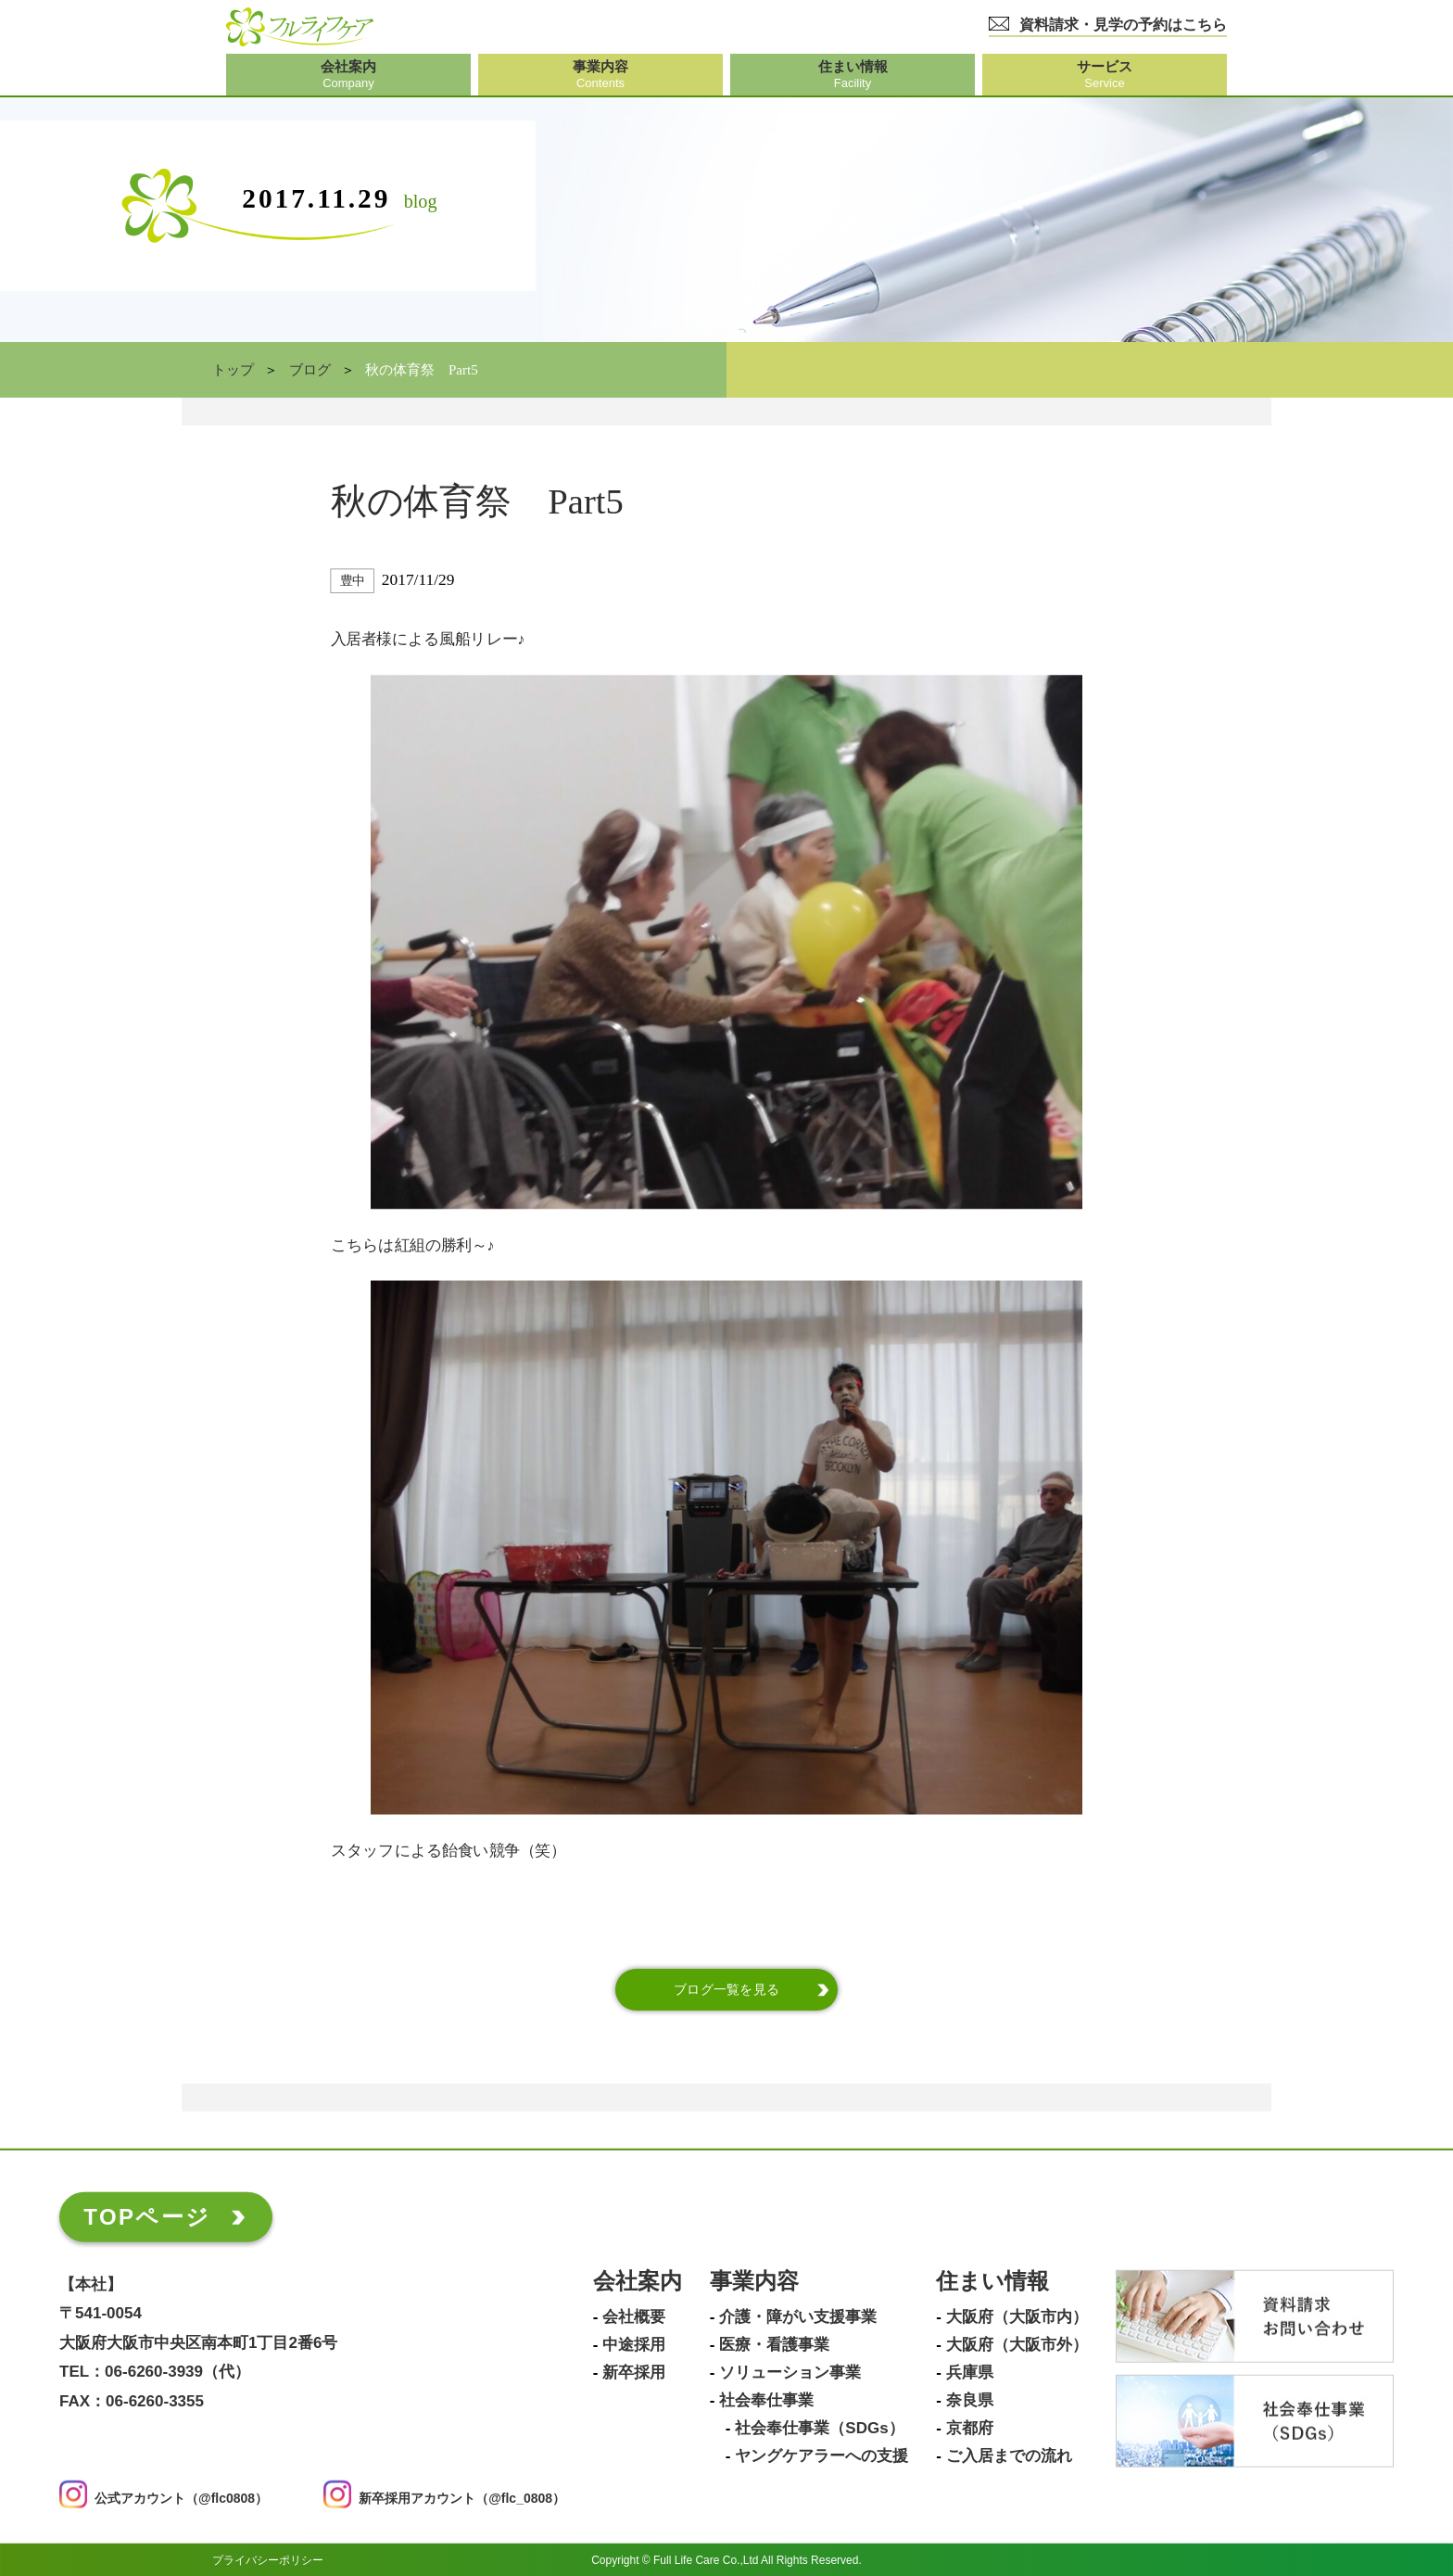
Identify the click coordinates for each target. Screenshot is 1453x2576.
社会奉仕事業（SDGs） (819, 2428)
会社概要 (633, 2317)
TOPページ (146, 2216)
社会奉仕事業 (766, 2400)
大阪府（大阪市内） (1017, 2317)
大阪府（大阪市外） (1017, 2345)
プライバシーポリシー (267, 2559)
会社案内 (637, 2281)
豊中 (352, 581)
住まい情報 (992, 2281)
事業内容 (754, 2281)
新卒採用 (633, 2373)
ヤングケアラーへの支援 (821, 2456)
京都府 (969, 2428)
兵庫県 (969, 2373)
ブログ (310, 369)
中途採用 (633, 2345)
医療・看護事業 (774, 2345)
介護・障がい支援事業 (798, 2317)
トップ (233, 369)
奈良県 (969, 2400)
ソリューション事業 (790, 2373)
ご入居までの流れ (1009, 2456)
